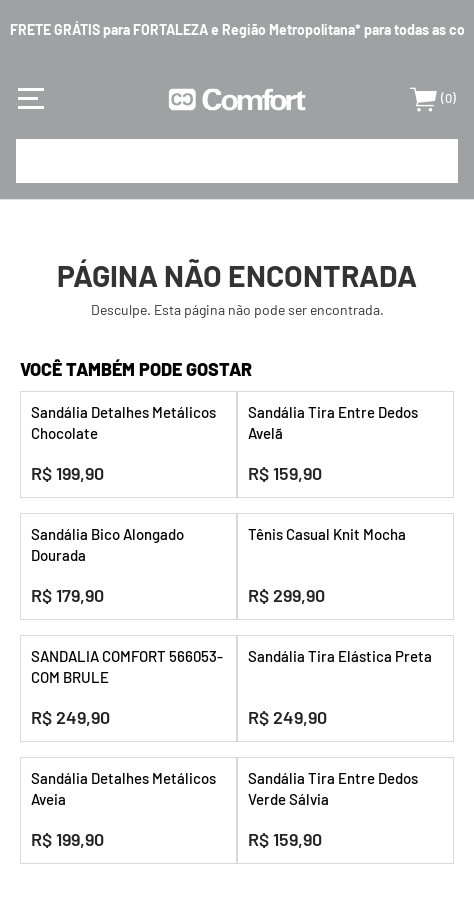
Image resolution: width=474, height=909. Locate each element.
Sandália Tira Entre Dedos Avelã (333, 422)
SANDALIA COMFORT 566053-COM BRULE (127, 666)
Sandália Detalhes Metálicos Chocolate (123, 422)
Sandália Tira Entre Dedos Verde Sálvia (333, 788)
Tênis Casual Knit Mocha (327, 534)
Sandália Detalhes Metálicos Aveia (123, 788)
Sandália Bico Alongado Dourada (107, 544)
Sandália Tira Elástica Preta (340, 656)
